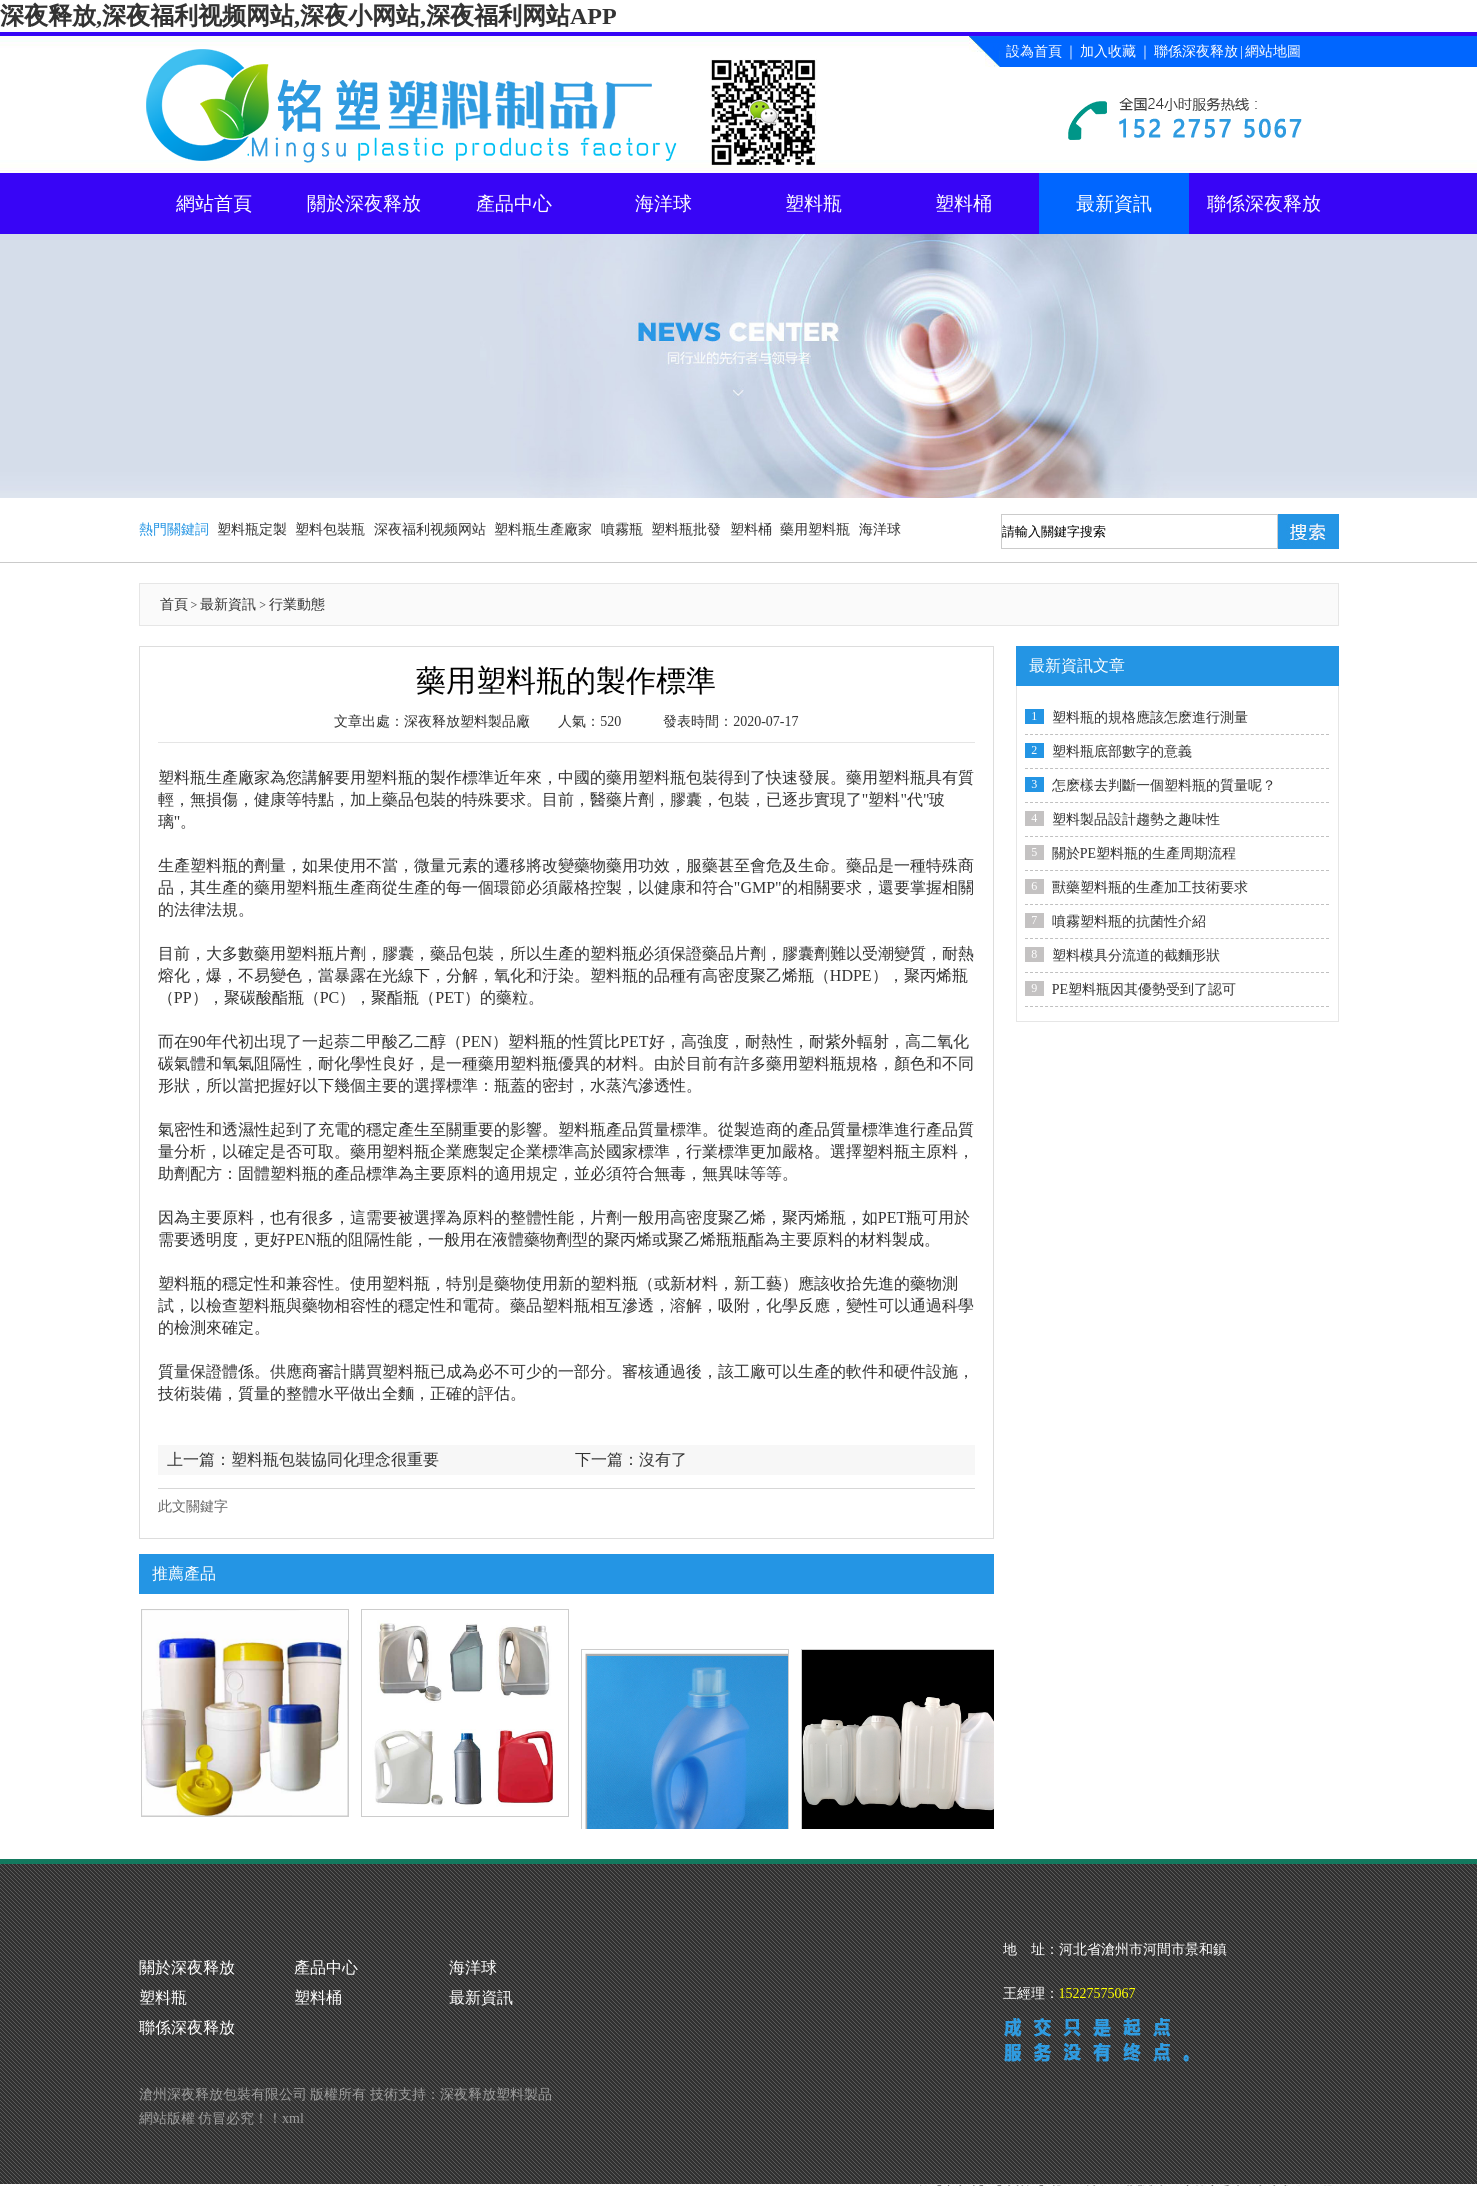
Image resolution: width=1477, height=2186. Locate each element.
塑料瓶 (813, 203)
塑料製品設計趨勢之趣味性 (1136, 819)
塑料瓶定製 (252, 529)
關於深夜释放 (364, 203)
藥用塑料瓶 (815, 529)
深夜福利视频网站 (430, 529)
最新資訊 (1114, 203)
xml (293, 2088)
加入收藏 (1108, 51)
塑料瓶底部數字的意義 (1122, 751)
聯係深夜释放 (1196, 51)
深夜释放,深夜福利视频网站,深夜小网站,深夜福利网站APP (308, 16)
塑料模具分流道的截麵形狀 (1136, 955)
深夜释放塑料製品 (496, 2064)
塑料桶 (963, 203)
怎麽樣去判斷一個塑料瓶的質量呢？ (1164, 785)
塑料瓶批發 (686, 529)
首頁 (174, 604)
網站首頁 (214, 203)
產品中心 (514, 203)
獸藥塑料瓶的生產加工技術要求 (1150, 887)
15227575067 (1097, 1993)
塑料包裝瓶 (330, 529)
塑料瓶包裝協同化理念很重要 (335, 1459)
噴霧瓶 (622, 529)
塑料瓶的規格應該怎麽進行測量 (1150, 717)
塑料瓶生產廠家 (543, 529)
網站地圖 (1273, 51)
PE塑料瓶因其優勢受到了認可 (1144, 989)
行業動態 (297, 604)
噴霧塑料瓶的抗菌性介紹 (1129, 921)
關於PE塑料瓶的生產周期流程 (1144, 853)
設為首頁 (1034, 51)
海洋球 (663, 203)
